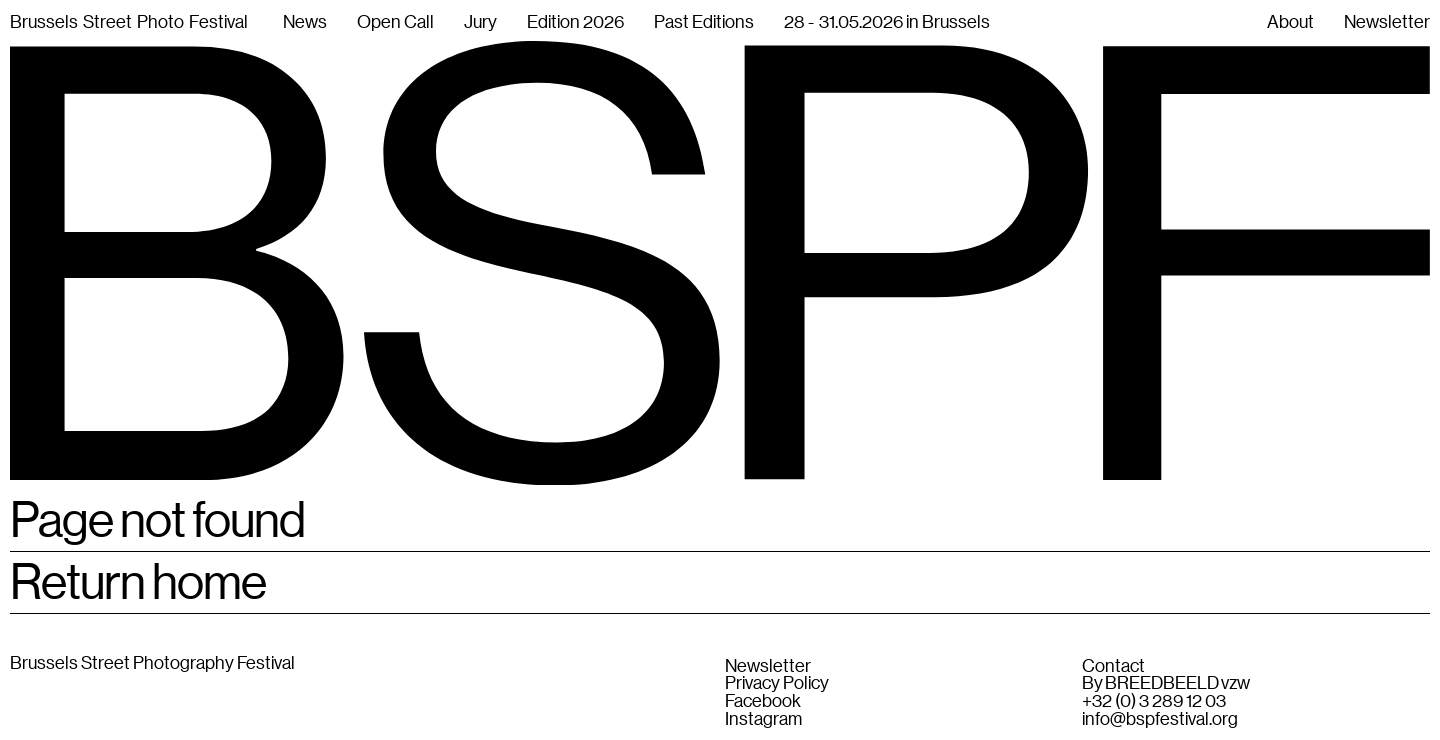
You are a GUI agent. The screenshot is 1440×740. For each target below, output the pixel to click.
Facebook (763, 701)
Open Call (395, 21)
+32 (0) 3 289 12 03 (1154, 701)
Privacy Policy (777, 683)
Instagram (763, 719)
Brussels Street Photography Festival (152, 662)
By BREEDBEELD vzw (1166, 683)
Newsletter (768, 666)
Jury (480, 21)
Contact (1113, 666)
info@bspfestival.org (1160, 719)
